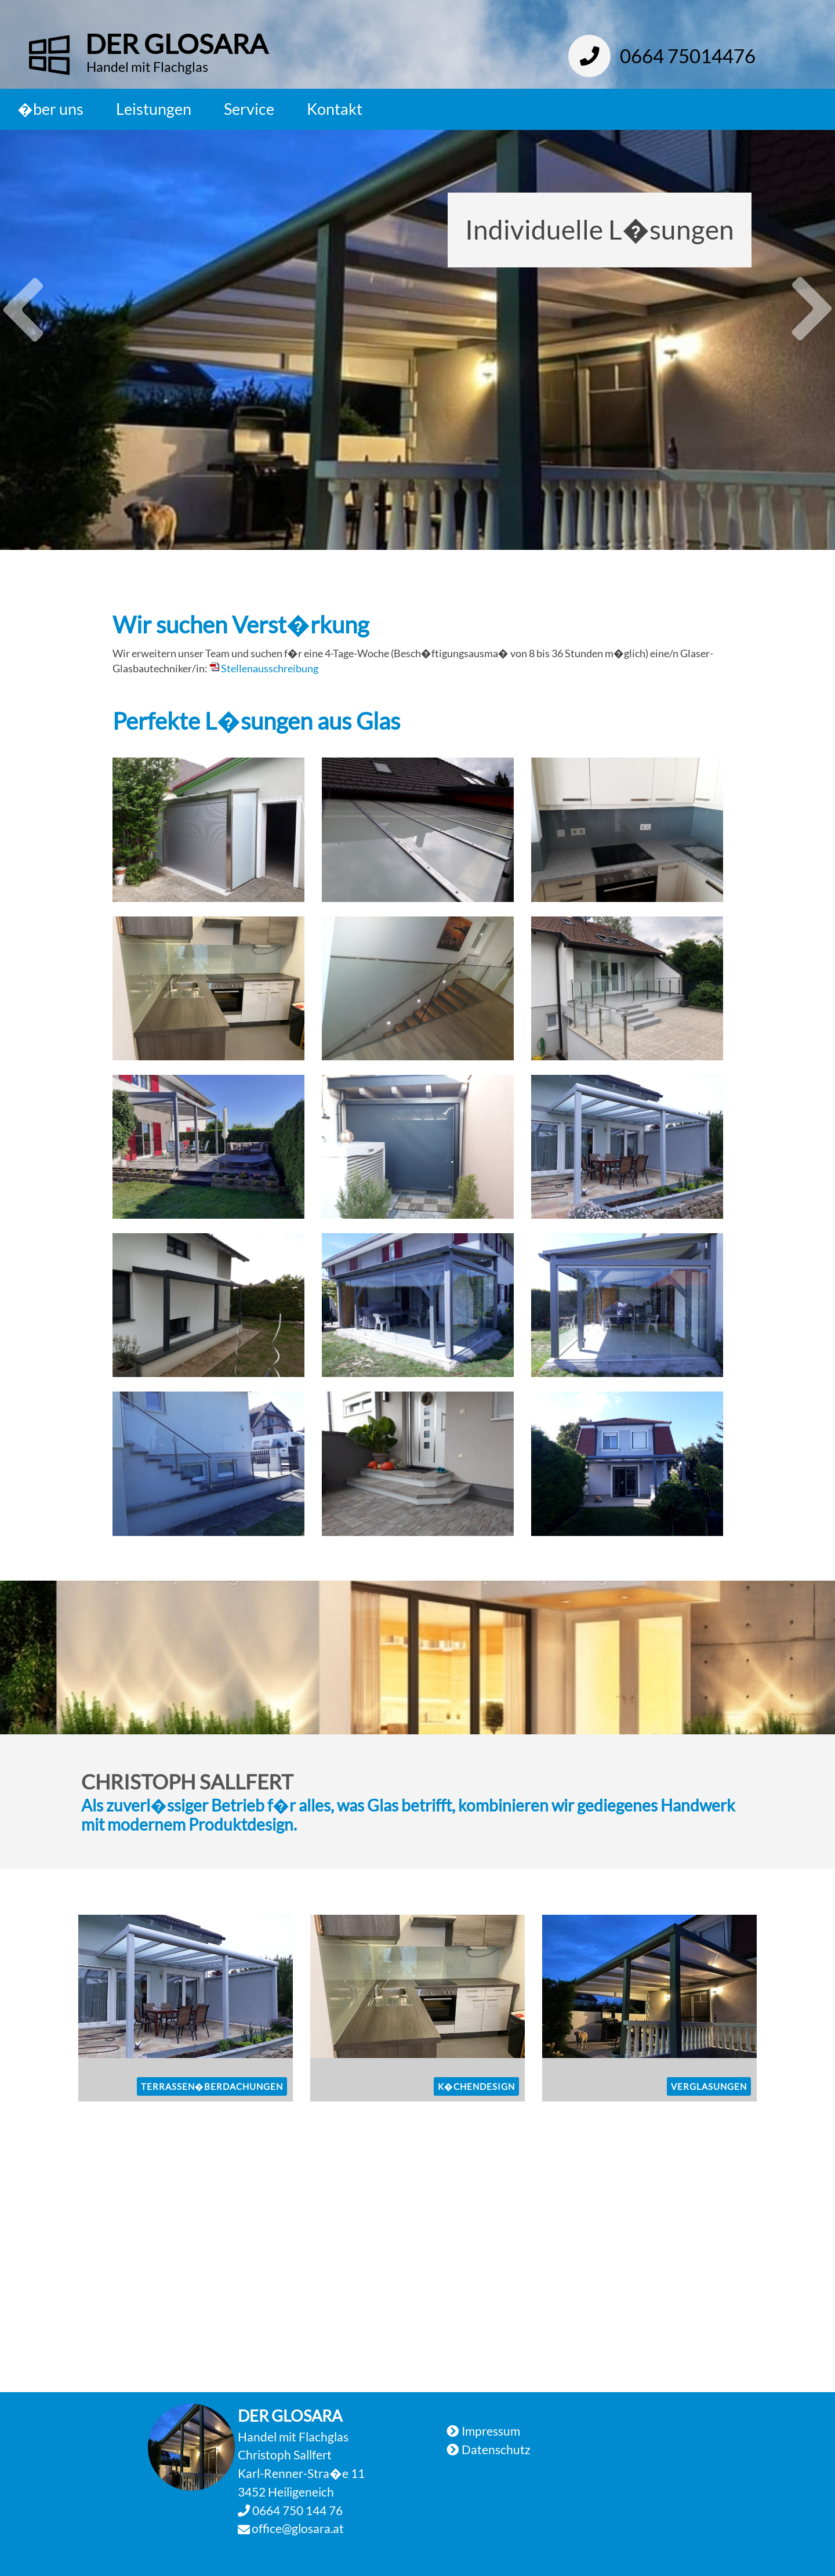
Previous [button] (23, 297)
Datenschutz (496, 2449)
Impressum (491, 2430)
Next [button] (812, 321)
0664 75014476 (662, 55)
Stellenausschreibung (269, 668)
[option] (417, 340)
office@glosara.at (298, 2528)
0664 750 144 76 (296, 2510)
